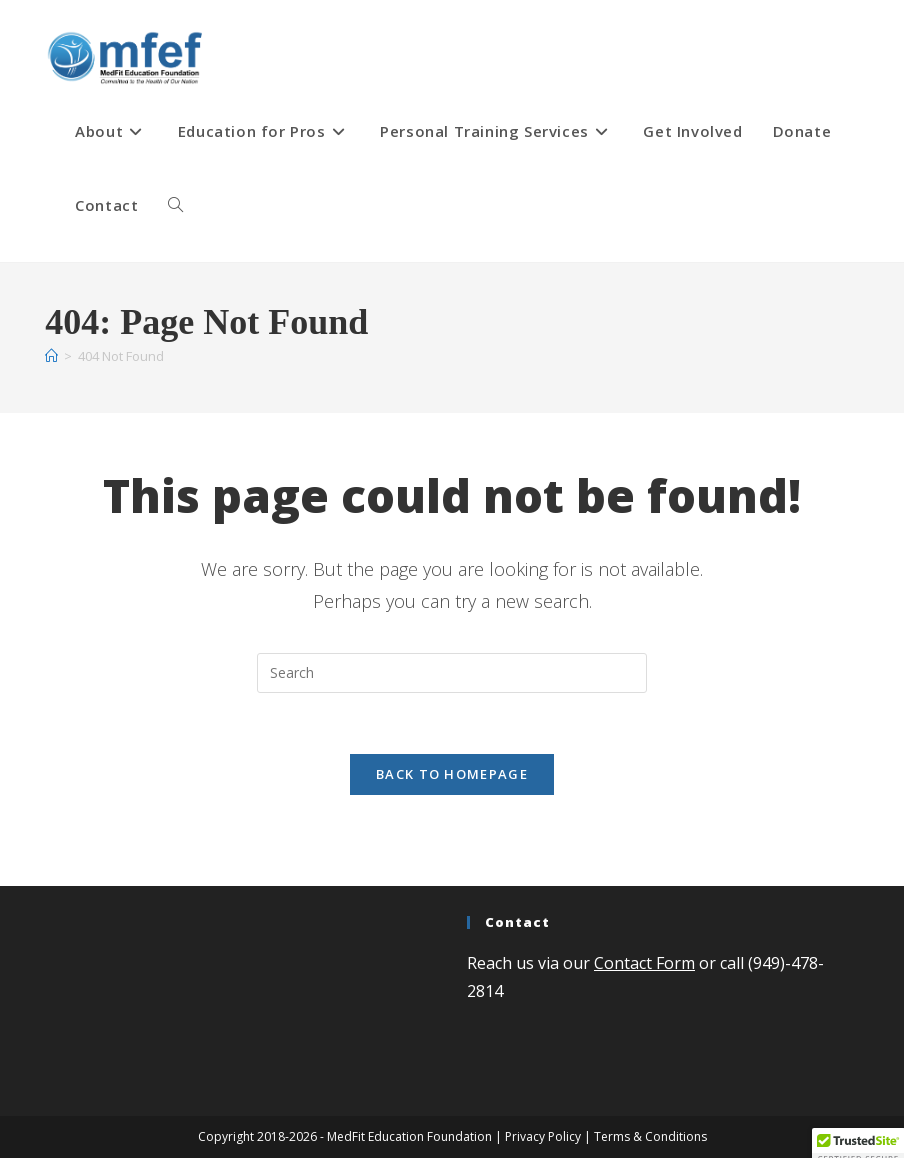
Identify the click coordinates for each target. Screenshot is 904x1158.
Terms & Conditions (650, 1136)
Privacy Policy (543, 1136)
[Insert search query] (452, 673)
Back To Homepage (452, 774)
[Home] (51, 356)
